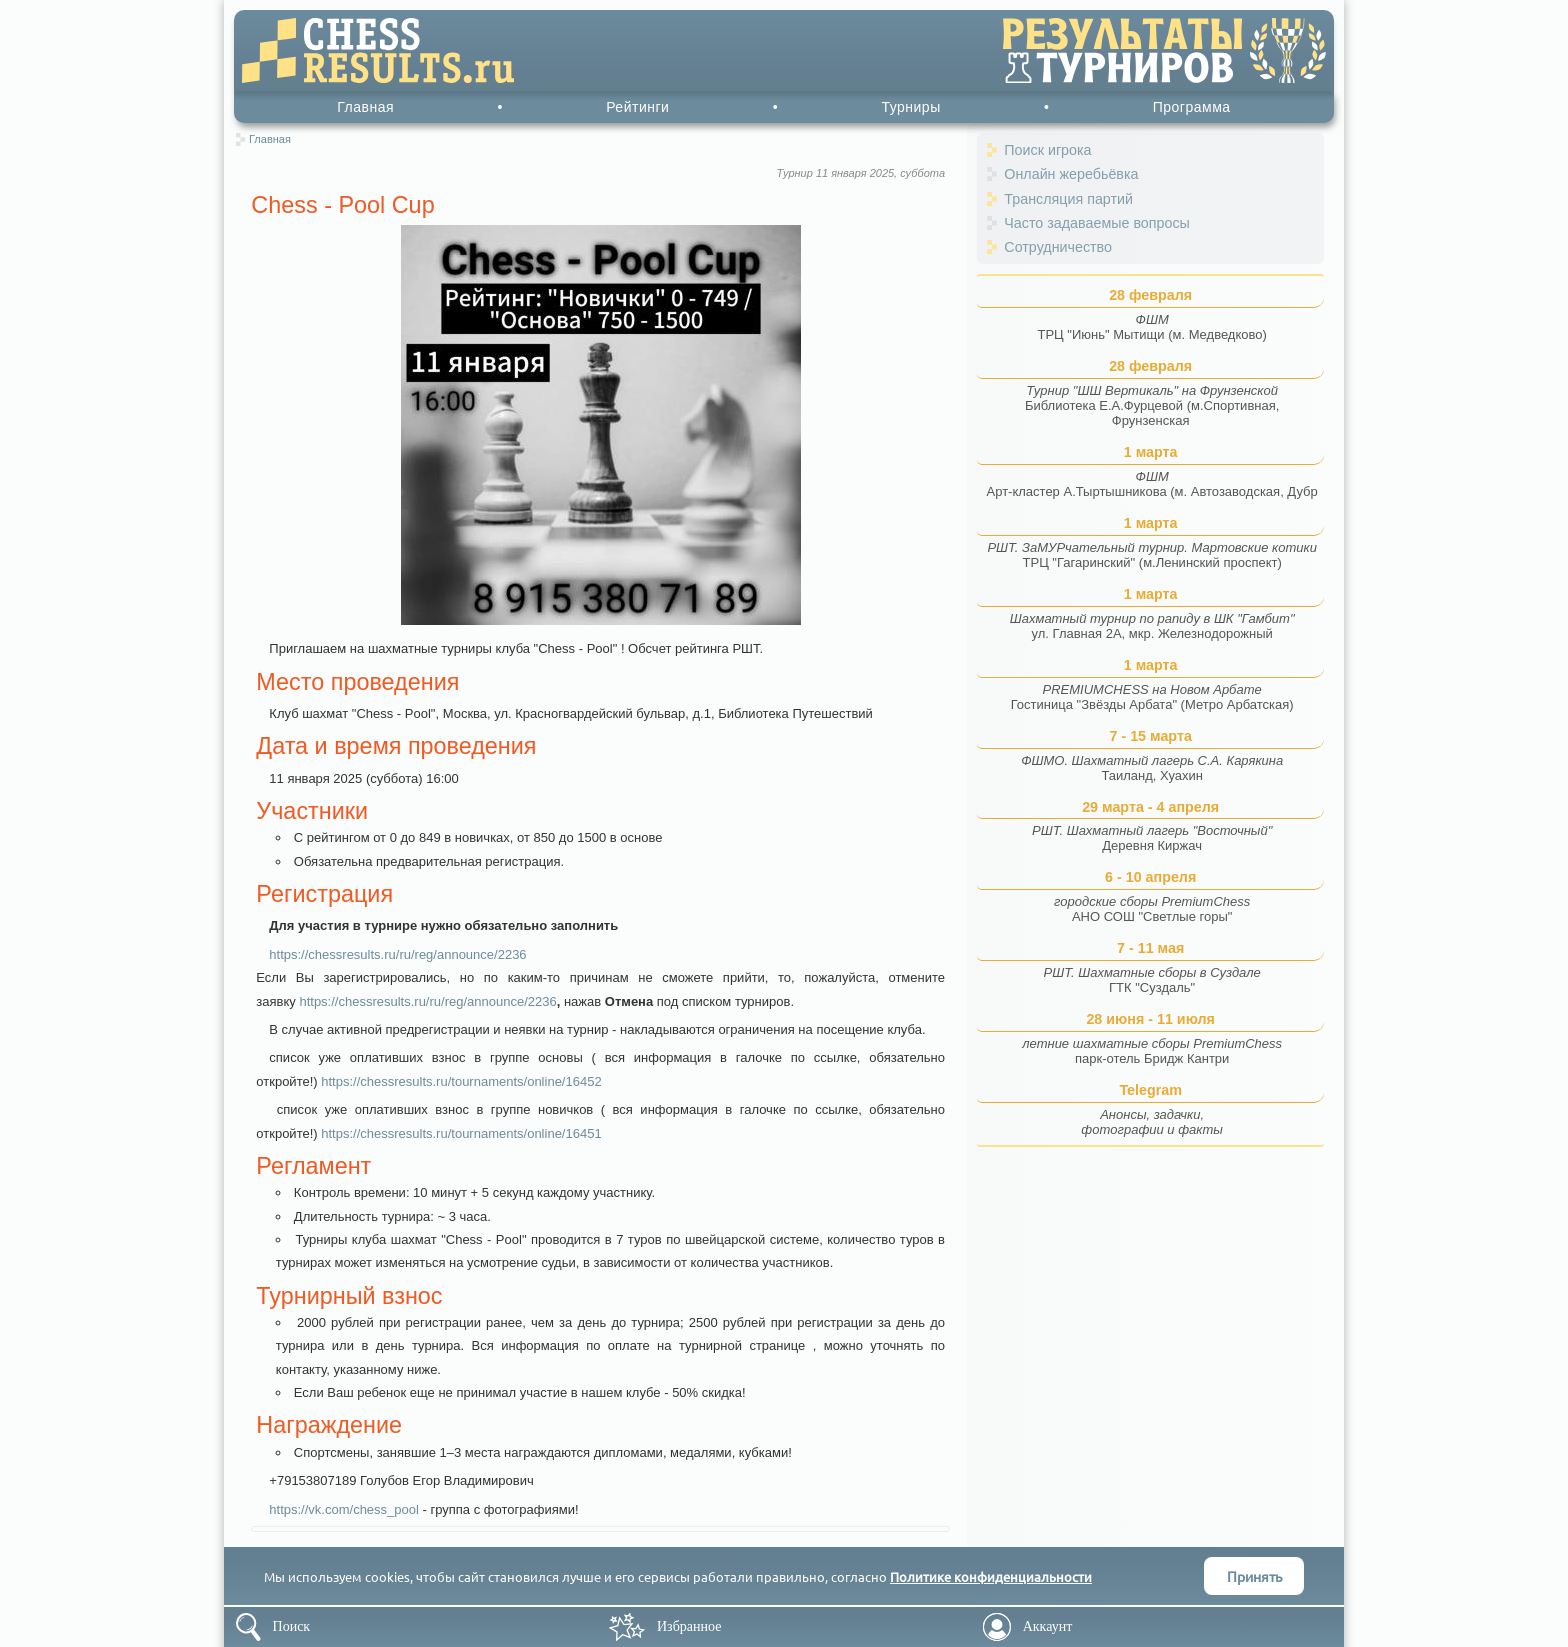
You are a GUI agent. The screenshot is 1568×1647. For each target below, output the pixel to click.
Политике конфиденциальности (991, 1576)
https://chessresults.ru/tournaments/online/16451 (461, 1133)
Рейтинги (637, 107)
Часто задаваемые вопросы (1097, 223)
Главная (365, 107)
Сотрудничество (1058, 247)
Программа (1192, 107)
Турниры (910, 107)
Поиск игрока (1047, 150)
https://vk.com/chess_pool (344, 1509)
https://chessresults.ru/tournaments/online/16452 (461, 1081)
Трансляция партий (1068, 199)
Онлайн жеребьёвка (1071, 174)
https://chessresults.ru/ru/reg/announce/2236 (397, 954)
